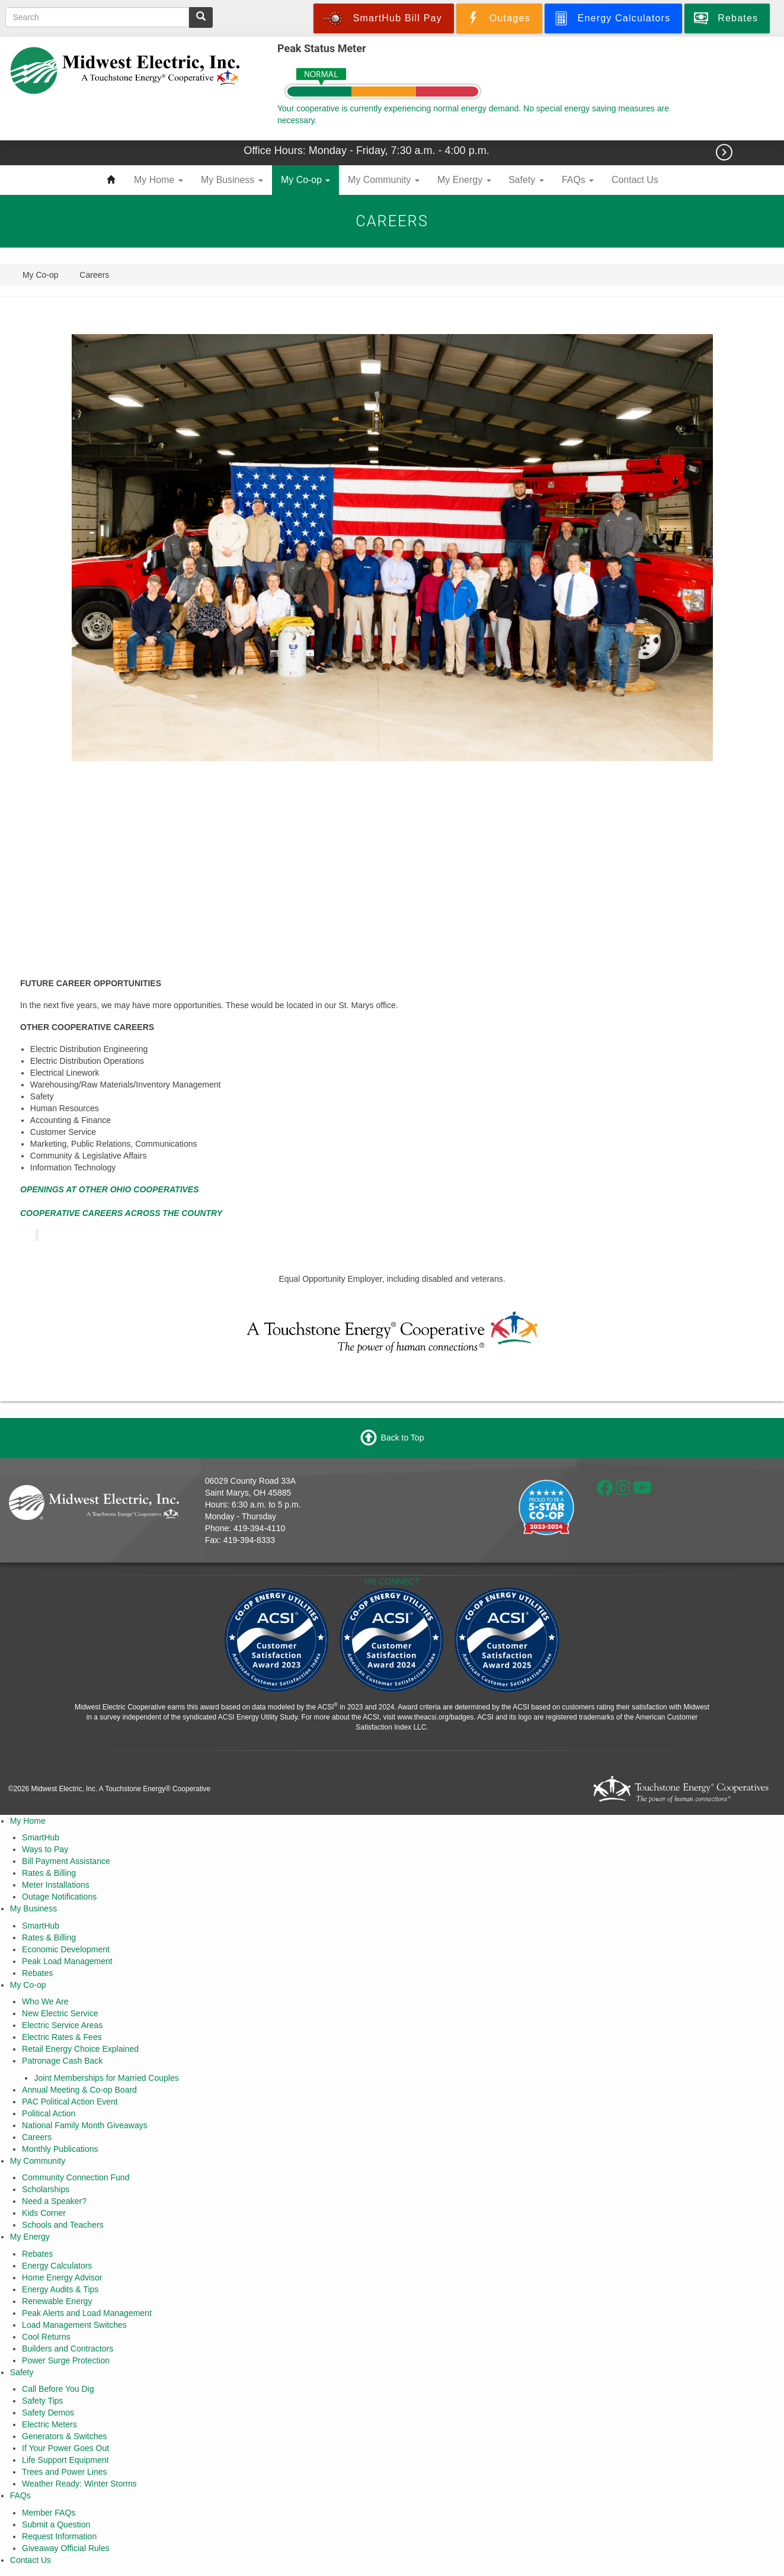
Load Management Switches (74, 2325)
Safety (526, 180)
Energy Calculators (57, 2265)
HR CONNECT (392, 1581)
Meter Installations (55, 1885)
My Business (232, 180)
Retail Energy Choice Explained (80, 2049)
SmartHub (40, 1837)
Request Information (59, 2536)
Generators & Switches (64, 2436)
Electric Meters (49, 2424)
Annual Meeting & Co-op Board (79, 2089)
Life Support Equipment (65, 2460)
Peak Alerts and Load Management (87, 2313)
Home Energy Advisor (62, 2277)
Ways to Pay (45, 1849)
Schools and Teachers (63, 2224)
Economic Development (66, 1949)
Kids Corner (44, 2213)
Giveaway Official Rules (66, 2548)
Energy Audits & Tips (60, 2289)
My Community (384, 180)
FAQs (578, 180)
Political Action (48, 2113)
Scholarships (45, 2189)
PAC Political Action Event (70, 2101)
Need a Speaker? (54, 2201)
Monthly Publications (60, 2149)
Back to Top (402, 1437)
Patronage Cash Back (62, 2060)
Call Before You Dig (58, 2389)
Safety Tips (42, 2400)
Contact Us (635, 180)
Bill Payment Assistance (66, 1861)
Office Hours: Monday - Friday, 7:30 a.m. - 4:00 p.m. (368, 150)
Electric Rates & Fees (62, 2037)
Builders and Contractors (67, 2348)
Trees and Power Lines (64, 2471)
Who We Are (45, 2001)
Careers (37, 2137)
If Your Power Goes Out (65, 2448)
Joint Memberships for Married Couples (106, 2078)
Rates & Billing (49, 1873)
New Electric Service (60, 2013)
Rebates (37, 1973)
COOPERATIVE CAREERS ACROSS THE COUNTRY (121, 1213)
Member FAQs (48, 2512)
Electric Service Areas (62, 2025)
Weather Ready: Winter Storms (79, 2483)
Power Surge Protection (66, 2360)
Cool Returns (46, 2336)
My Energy (464, 180)
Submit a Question (56, 2524)
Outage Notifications (59, 1896)
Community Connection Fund (75, 2177)
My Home (158, 180)
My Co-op (305, 180)
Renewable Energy (57, 2301)
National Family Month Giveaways (85, 2125)
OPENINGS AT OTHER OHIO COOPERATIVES (109, 1189)
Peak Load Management (67, 1961)
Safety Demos (48, 2412)
